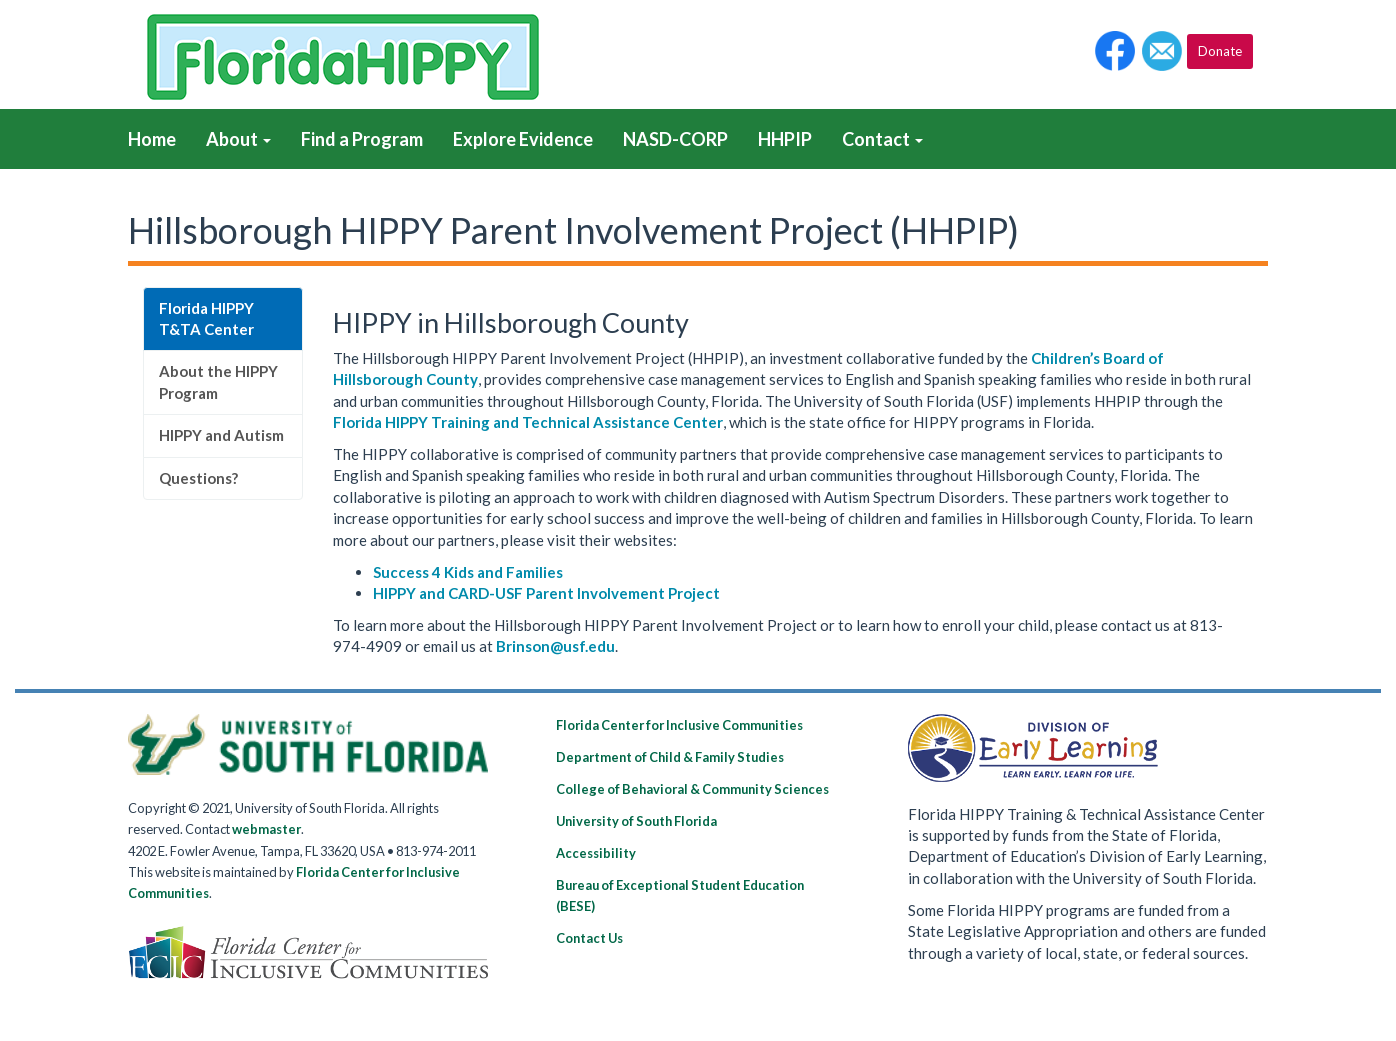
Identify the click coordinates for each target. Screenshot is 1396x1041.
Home (152, 139)
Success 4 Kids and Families (468, 572)
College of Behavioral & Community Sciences (692, 789)
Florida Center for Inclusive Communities (679, 725)
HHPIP (785, 139)
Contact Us (589, 938)
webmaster (266, 829)
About (238, 139)
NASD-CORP (675, 139)
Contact (882, 139)
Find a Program (362, 139)
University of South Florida (636, 821)
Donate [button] (1220, 51)
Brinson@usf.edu (555, 646)
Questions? (198, 478)
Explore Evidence (523, 139)
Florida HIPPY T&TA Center (208, 318)
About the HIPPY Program (218, 381)
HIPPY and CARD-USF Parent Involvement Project (546, 593)
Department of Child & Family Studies (670, 757)
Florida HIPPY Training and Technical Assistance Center (528, 422)
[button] (1115, 51)
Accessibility (596, 853)
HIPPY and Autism (221, 435)
